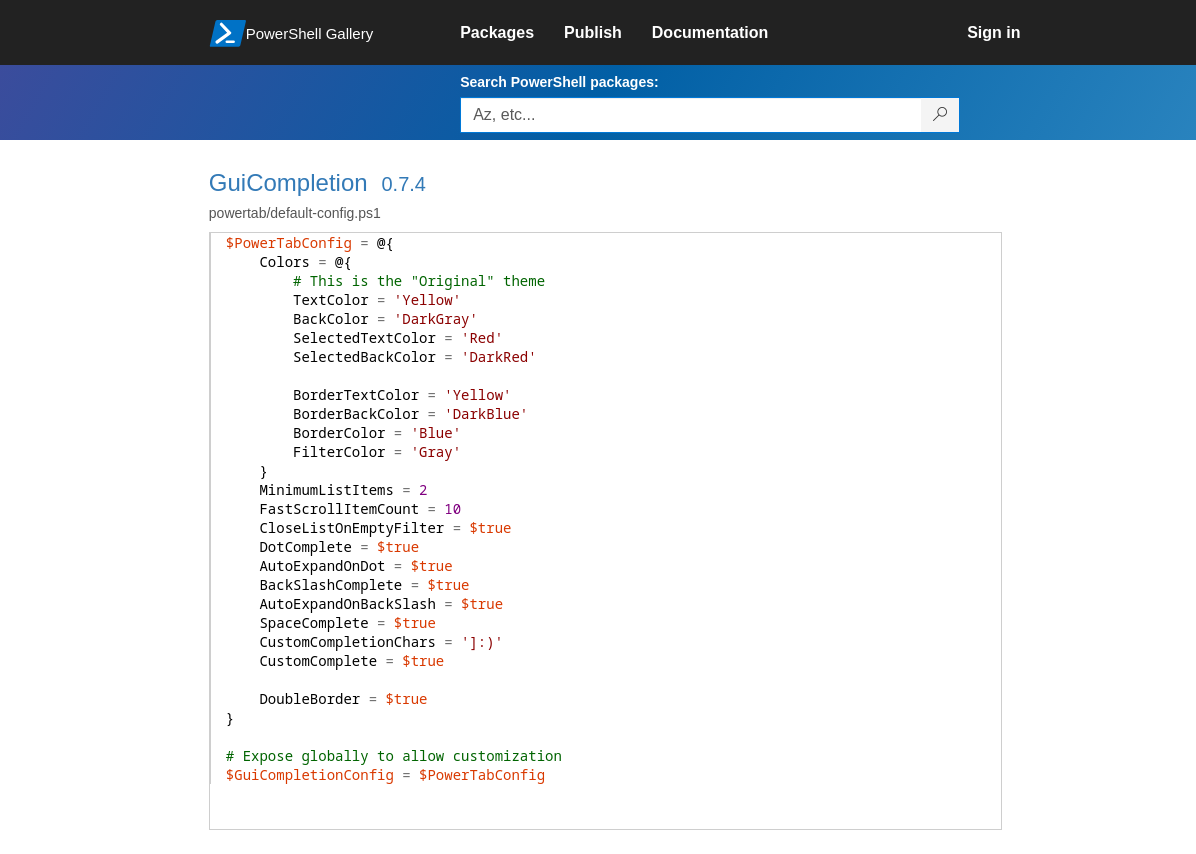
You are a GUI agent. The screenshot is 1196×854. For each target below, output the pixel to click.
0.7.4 (403, 184)
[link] (512, 33)
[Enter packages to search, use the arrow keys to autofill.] (691, 115)
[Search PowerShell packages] (940, 115)
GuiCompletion (288, 182)
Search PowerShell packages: (559, 82)
